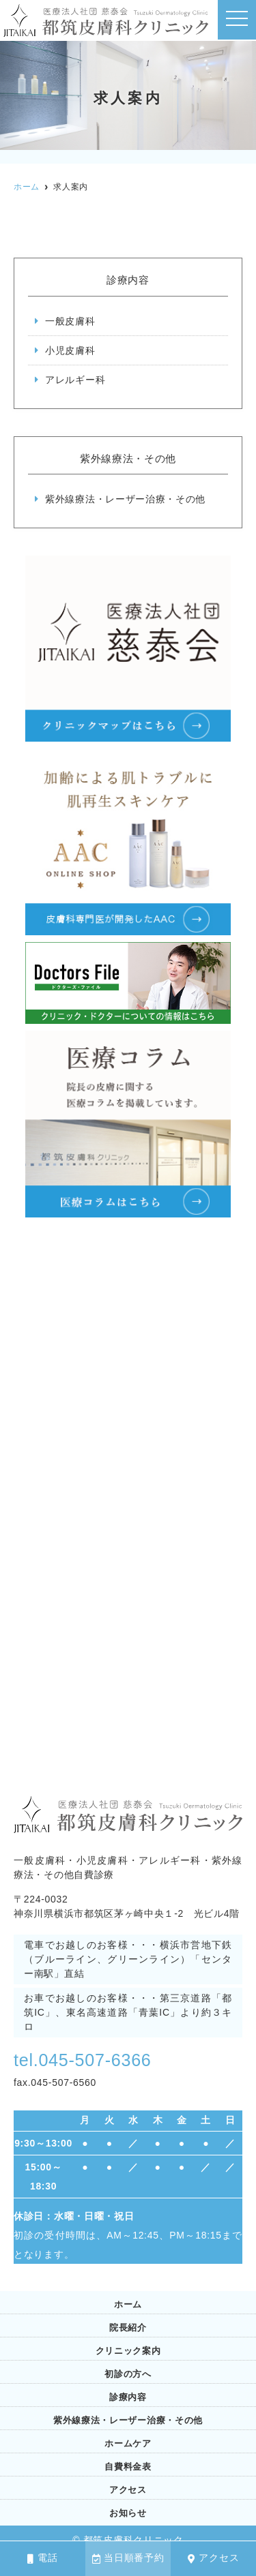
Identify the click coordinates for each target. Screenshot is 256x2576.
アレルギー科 (75, 379)
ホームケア (128, 2443)
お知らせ (128, 2513)
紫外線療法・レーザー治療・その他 (125, 499)
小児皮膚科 (70, 350)
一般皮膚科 (70, 321)
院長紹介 (128, 2327)
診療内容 (128, 2397)
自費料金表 (128, 2466)
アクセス (214, 2558)
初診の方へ (128, 2374)
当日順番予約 (128, 2558)
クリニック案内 (128, 2351)
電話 (42, 2558)
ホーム (128, 2304)
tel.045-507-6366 (85, 2060)
